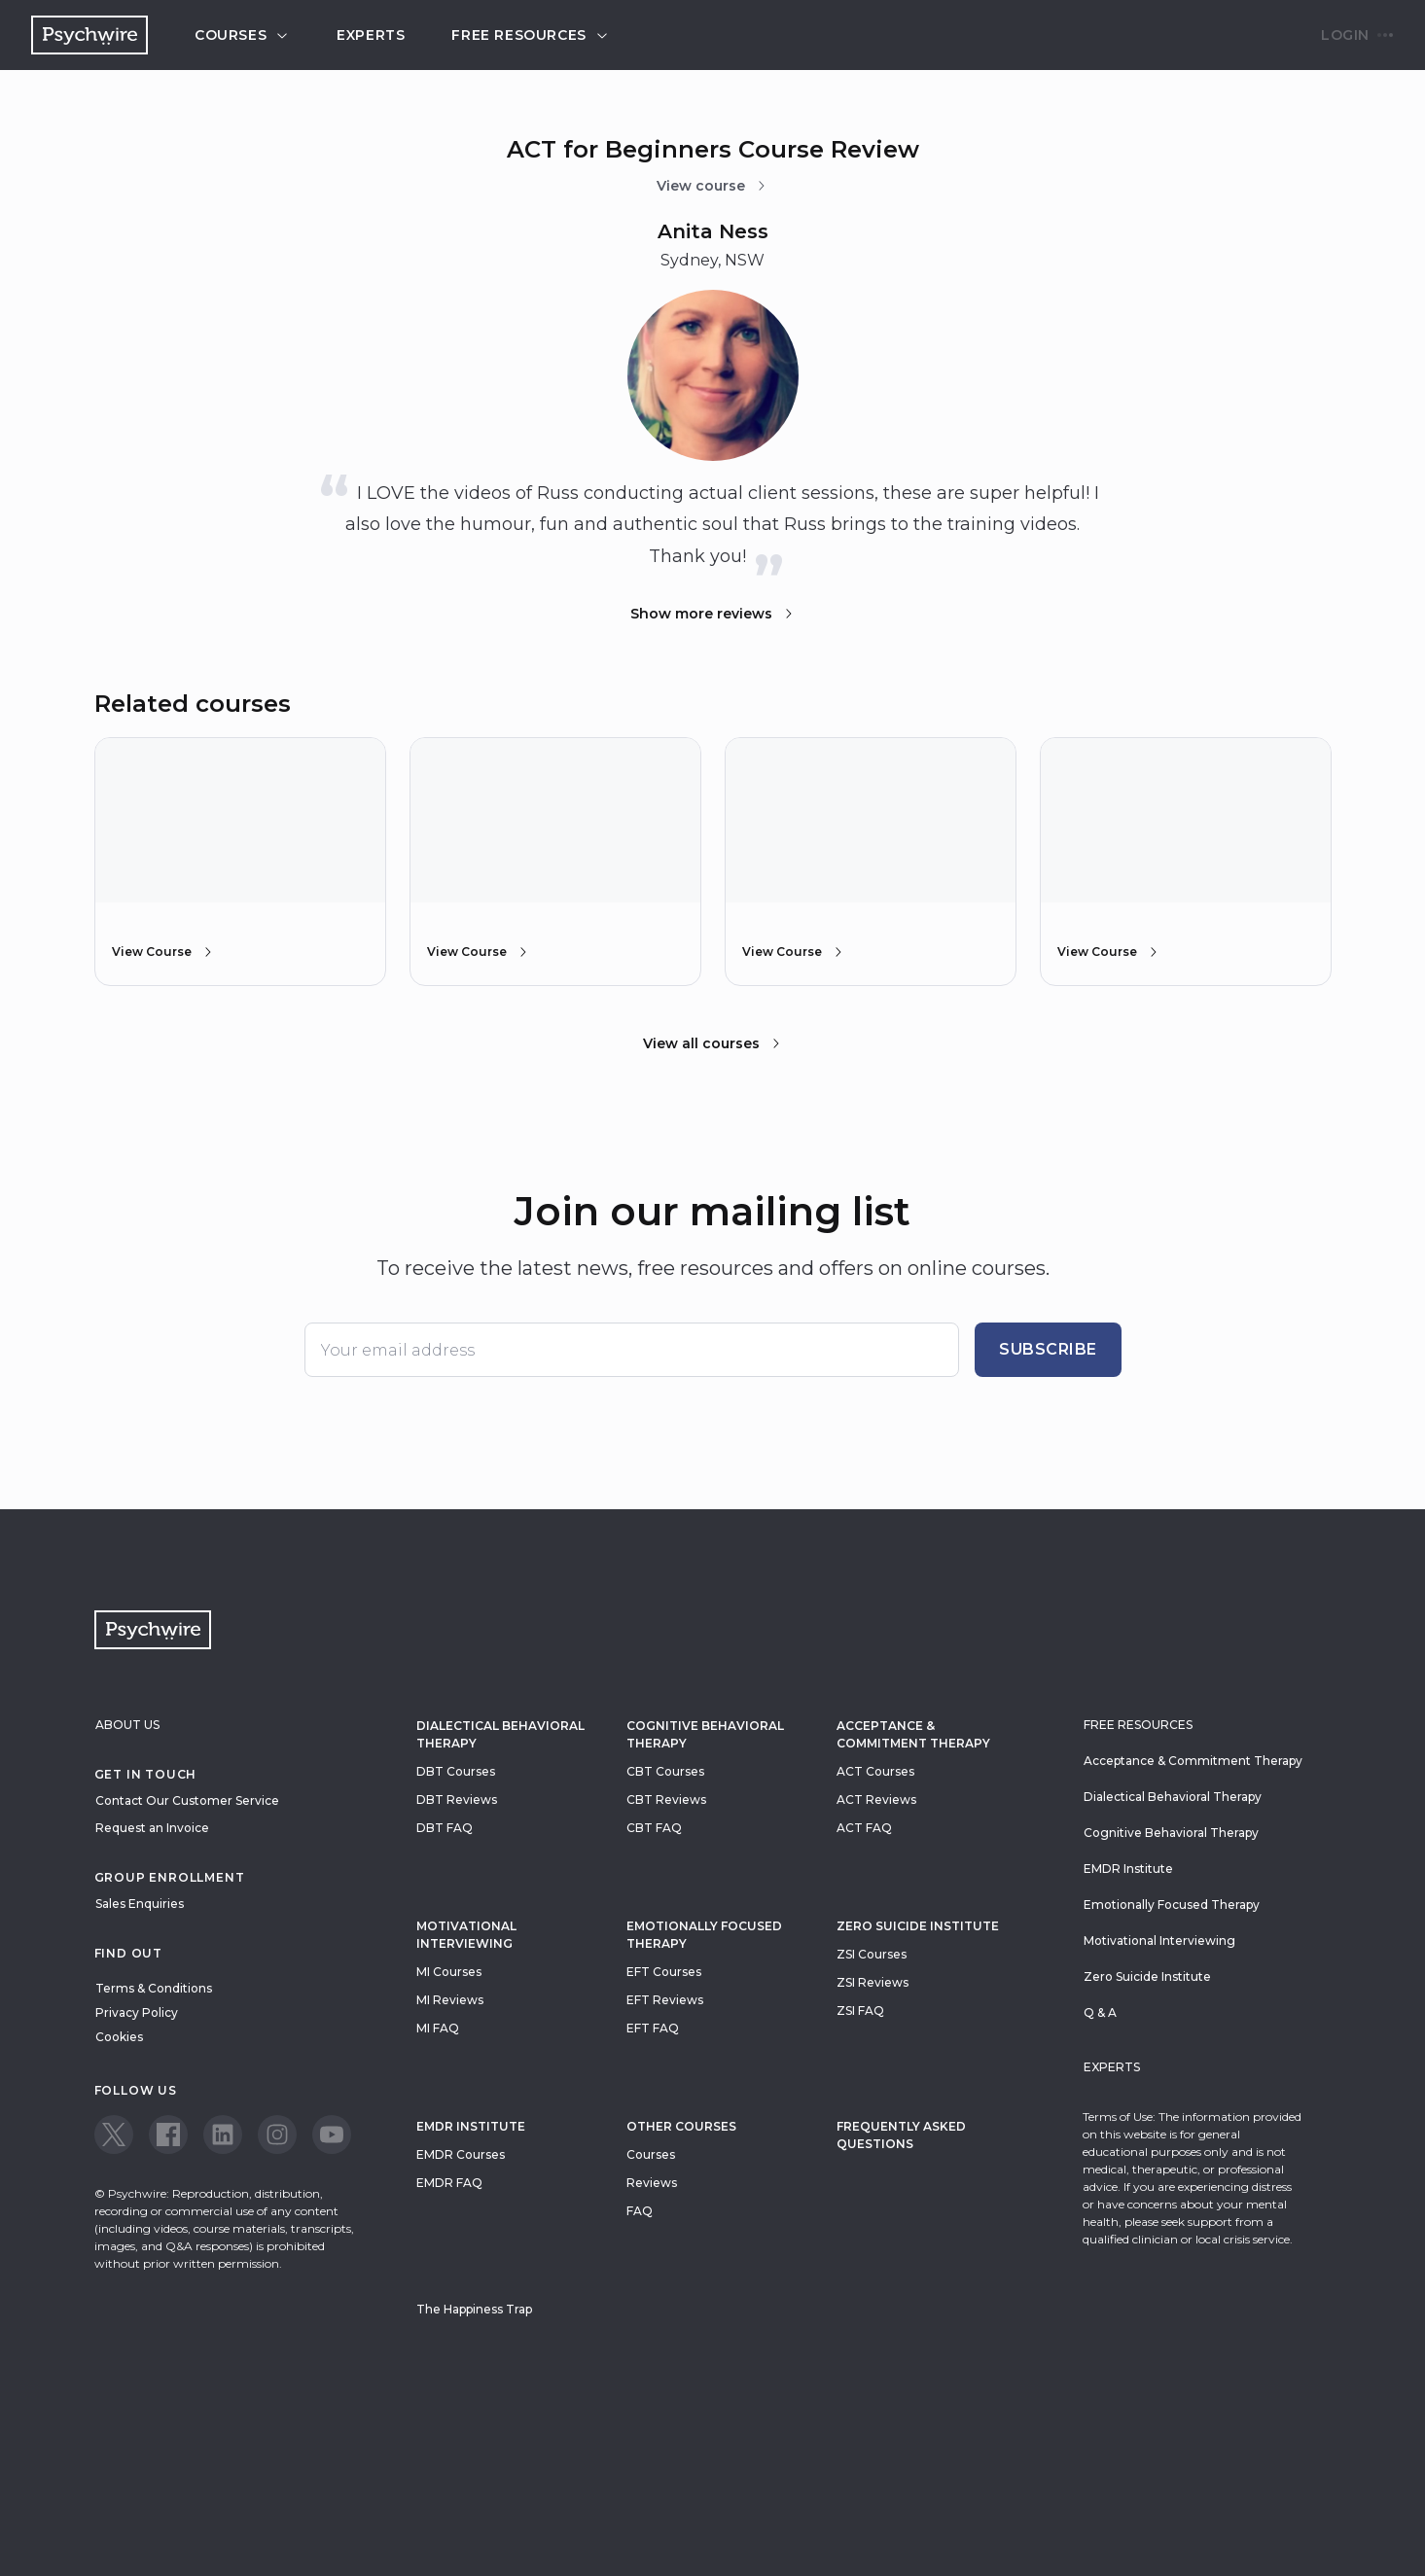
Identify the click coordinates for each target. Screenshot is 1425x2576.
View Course (163, 952)
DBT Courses (455, 1771)
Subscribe (1048, 1349)
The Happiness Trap (474, 2309)
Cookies (119, 2036)
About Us (127, 1724)
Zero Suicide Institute (1147, 1976)
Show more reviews (713, 613)
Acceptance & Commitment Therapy (913, 1734)
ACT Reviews (876, 1799)
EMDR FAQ (449, 2182)
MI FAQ (437, 2028)
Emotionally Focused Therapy (704, 1935)
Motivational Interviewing (466, 1935)
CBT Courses (665, 1771)
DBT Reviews (456, 1799)
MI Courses (448, 1971)
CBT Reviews (666, 1799)
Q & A (1100, 2012)
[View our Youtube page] (331, 2134)
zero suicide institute (918, 1926)
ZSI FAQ (860, 2010)
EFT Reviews (664, 2000)
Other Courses (681, 2126)
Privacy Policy (136, 2012)
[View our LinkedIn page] (222, 2134)
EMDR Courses (460, 2154)
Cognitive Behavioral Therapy (705, 1734)
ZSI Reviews (872, 1982)
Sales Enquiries (139, 1903)
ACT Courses (875, 1771)
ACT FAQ (864, 1827)
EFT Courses (663, 1971)
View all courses (713, 1043)
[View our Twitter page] (113, 2134)
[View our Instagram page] (277, 2134)
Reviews (651, 2182)
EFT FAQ (652, 2028)
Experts (371, 35)
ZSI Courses (872, 1954)
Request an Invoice (152, 1827)
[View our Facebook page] (168, 2134)
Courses (242, 35)
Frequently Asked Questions (901, 2135)
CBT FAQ (654, 1827)
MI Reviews (449, 2000)
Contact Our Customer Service (187, 1800)
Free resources (530, 35)
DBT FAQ (444, 1827)
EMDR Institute (470, 2126)
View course (712, 185)
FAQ (639, 2211)
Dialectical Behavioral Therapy (500, 1734)
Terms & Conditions (153, 1988)
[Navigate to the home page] (89, 35)
